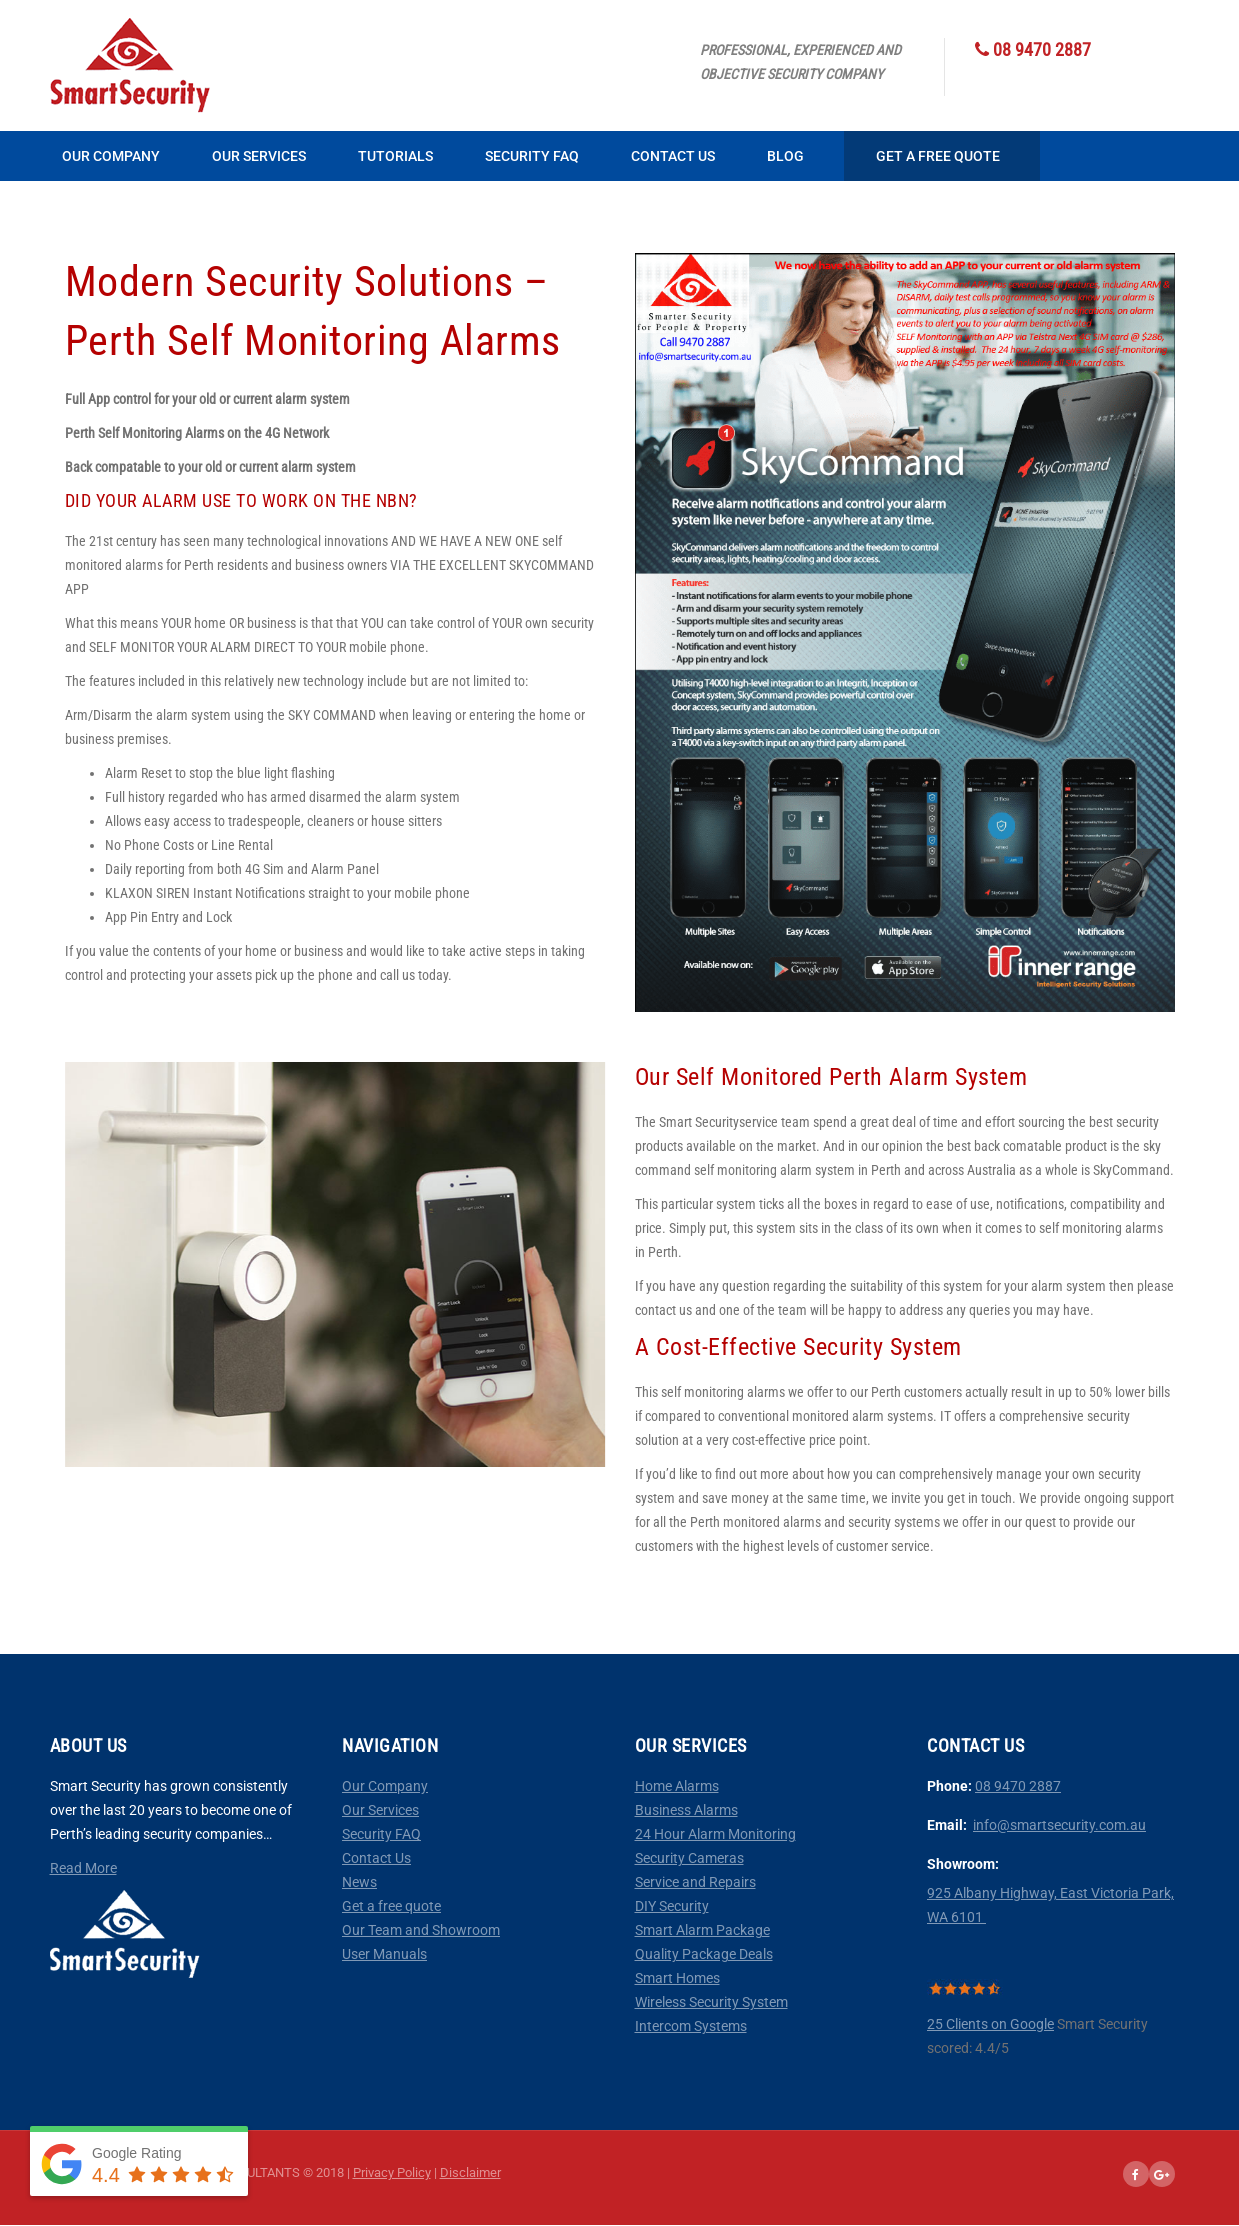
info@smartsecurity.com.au (1059, 1825)
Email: (947, 1825)
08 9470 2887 (1018, 1786)
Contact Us (673, 156)
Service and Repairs (695, 1882)
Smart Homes (677, 1978)
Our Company (111, 156)
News (359, 1882)
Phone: (951, 1786)
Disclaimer (470, 2172)
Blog (785, 156)
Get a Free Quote (938, 156)
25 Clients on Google (990, 2024)
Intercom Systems (691, 2026)
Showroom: (963, 1864)
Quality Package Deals (704, 1954)
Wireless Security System (711, 2002)
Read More (83, 1868)
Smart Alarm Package (702, 1930)
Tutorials (395, 156)
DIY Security (672, 1906)
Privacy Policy (392, 2172)
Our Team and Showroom (421, 1930)
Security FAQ (532, 156)
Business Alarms (686, 1810)
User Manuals (384, 1954)
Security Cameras (689, 1858)
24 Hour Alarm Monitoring (715, 1834)
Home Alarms (677, 1786)
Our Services (259, 156)
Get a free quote (391, 1906)
